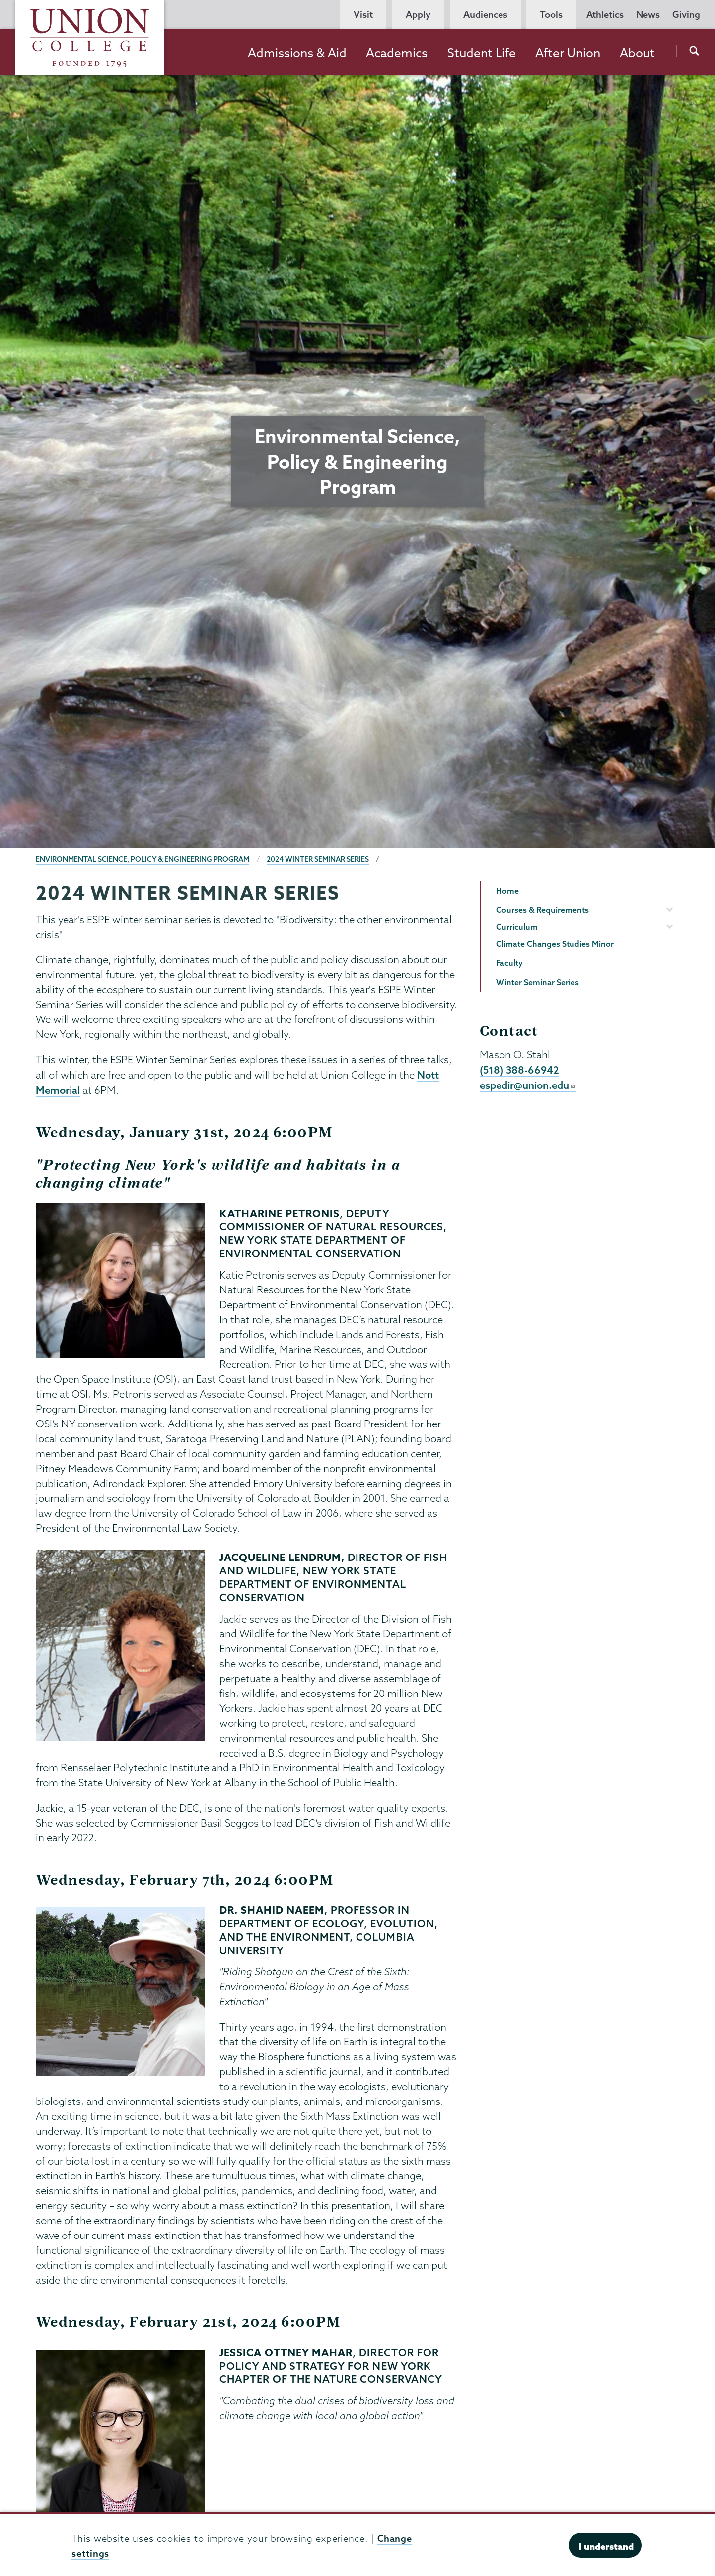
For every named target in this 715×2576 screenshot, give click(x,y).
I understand (606, 2546)
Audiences (485, 14)
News (648, 14)
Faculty (509, 963)
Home (507, 891)
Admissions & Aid (297, 52)
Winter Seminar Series (537, 982)
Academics (397, 52)
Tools (551, 14)
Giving (686, 14)
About (637, 52)
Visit (363, 14)
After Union (567, 52)
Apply (418, 14)
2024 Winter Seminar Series (318, 859)
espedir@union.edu (528, 1085)
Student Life (481, 52)
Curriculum (517, 927)
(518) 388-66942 (519, 1069)
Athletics (605, 14)
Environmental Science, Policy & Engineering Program (142, 859)
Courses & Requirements (542, 910)
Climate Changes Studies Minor (555, 944)
